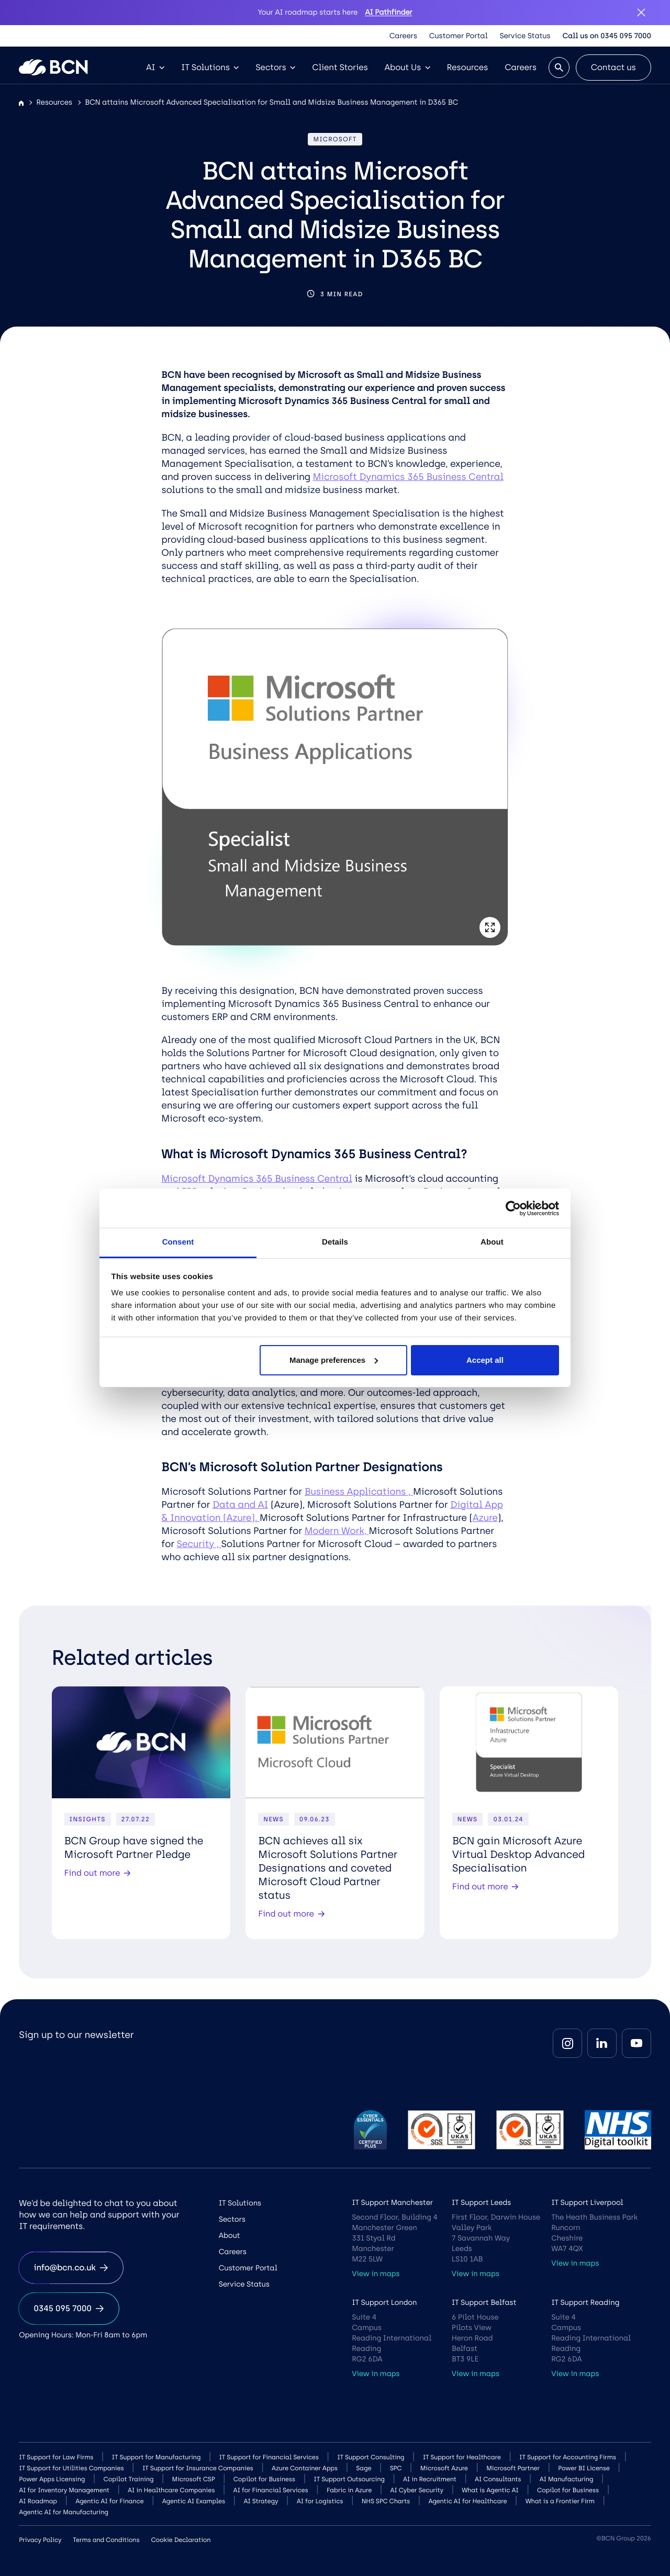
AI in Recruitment (429, 2479)
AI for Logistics (320, 2501)
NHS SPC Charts (386, 2501)
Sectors (275, 67)
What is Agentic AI (490, 2490)
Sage (363, 2468)
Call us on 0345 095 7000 (606, 35)
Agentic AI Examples (193, 2501)
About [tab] (492, 1242)
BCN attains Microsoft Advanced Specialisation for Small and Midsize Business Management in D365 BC (271, 102)
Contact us (613, 67)
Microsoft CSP (193, 2479)
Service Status (524, 35)
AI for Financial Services (270, 2490)
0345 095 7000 (69, 2308)
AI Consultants (498, 2479)
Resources (467, 67)
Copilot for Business (264, 2479)
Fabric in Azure (349, 2490)
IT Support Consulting (370, 2457)
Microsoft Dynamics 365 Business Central (407, 477)
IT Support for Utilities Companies (71, 2468)
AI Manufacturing (567, 2479)
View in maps (375, 2273)
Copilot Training (129, 2479)
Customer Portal (458, 35)
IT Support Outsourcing (349, 2479)
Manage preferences (333, 1360)
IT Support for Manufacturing (156, 2457)
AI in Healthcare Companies (171, 2490)
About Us (407, 67)
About (229, 2235)
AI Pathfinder (388, 12)
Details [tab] (335, 1242)
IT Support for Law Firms (56, 2457)
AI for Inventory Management (64, 2490)
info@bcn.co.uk (71, 2267)
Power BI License (584, 2468)
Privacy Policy (40, 2540)
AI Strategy (260, 2501)
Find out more (97, 1873)
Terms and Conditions (106, 2540)
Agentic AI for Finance (109, 2501)
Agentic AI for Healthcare (467, 2501)
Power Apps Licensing (52, 2479)
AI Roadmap (38, 2501)
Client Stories (339, 67)
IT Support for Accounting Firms (567, 2457)
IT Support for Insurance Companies (197, 2468)
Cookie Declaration (181, 2540)
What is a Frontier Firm (560, 2501)
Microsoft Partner (513, 2468)
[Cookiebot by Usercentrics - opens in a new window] (513, 1208)
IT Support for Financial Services (268, 2457)
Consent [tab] (178, 1242)
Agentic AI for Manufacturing (63, 2512)
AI (155, 67)
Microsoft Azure (444, 2468)
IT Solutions (210, 67)
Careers (403, 35)
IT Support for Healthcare (462, 2457)
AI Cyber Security (416, 2490)
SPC (396, 2468)
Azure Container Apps (305, 2468)
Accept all (485, 1360)
